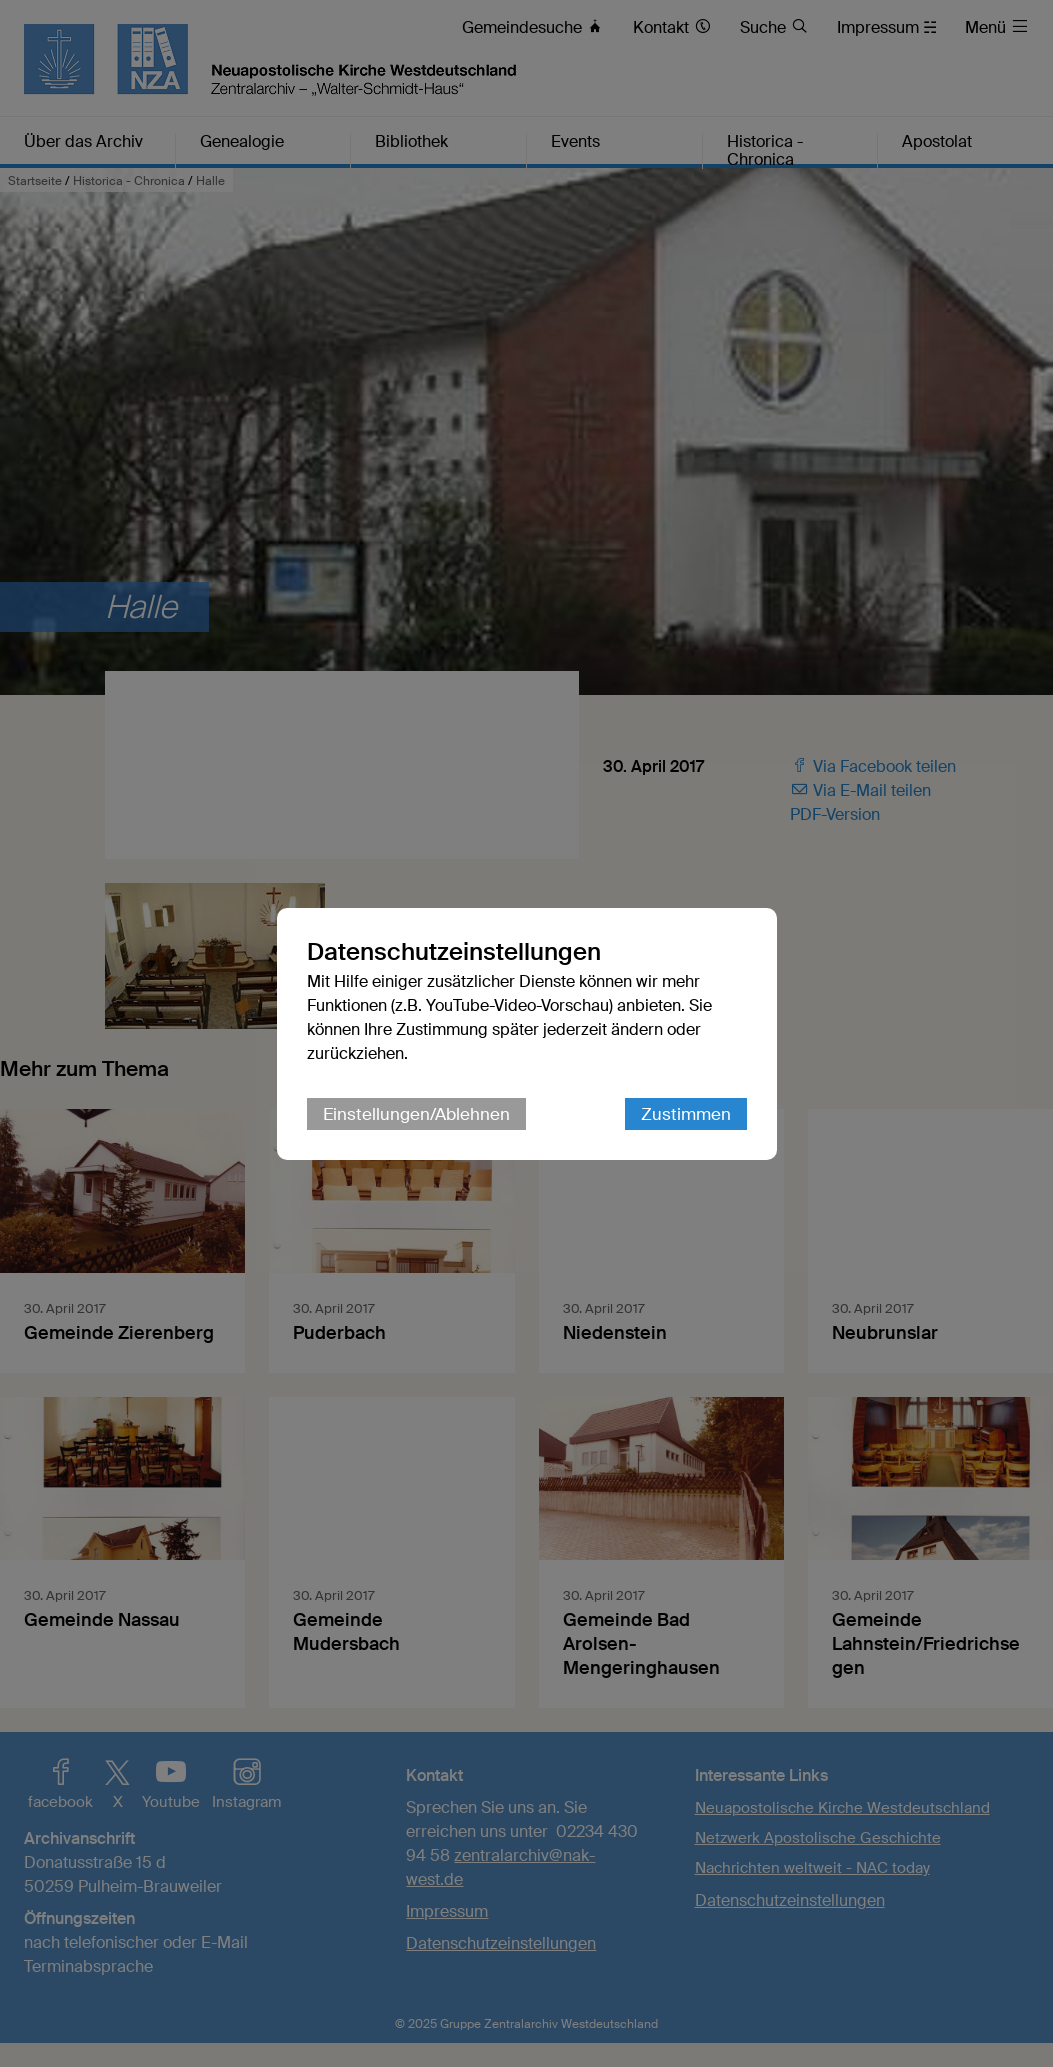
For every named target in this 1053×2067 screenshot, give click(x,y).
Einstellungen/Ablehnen (416, 1114)
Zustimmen (686, 1114)
